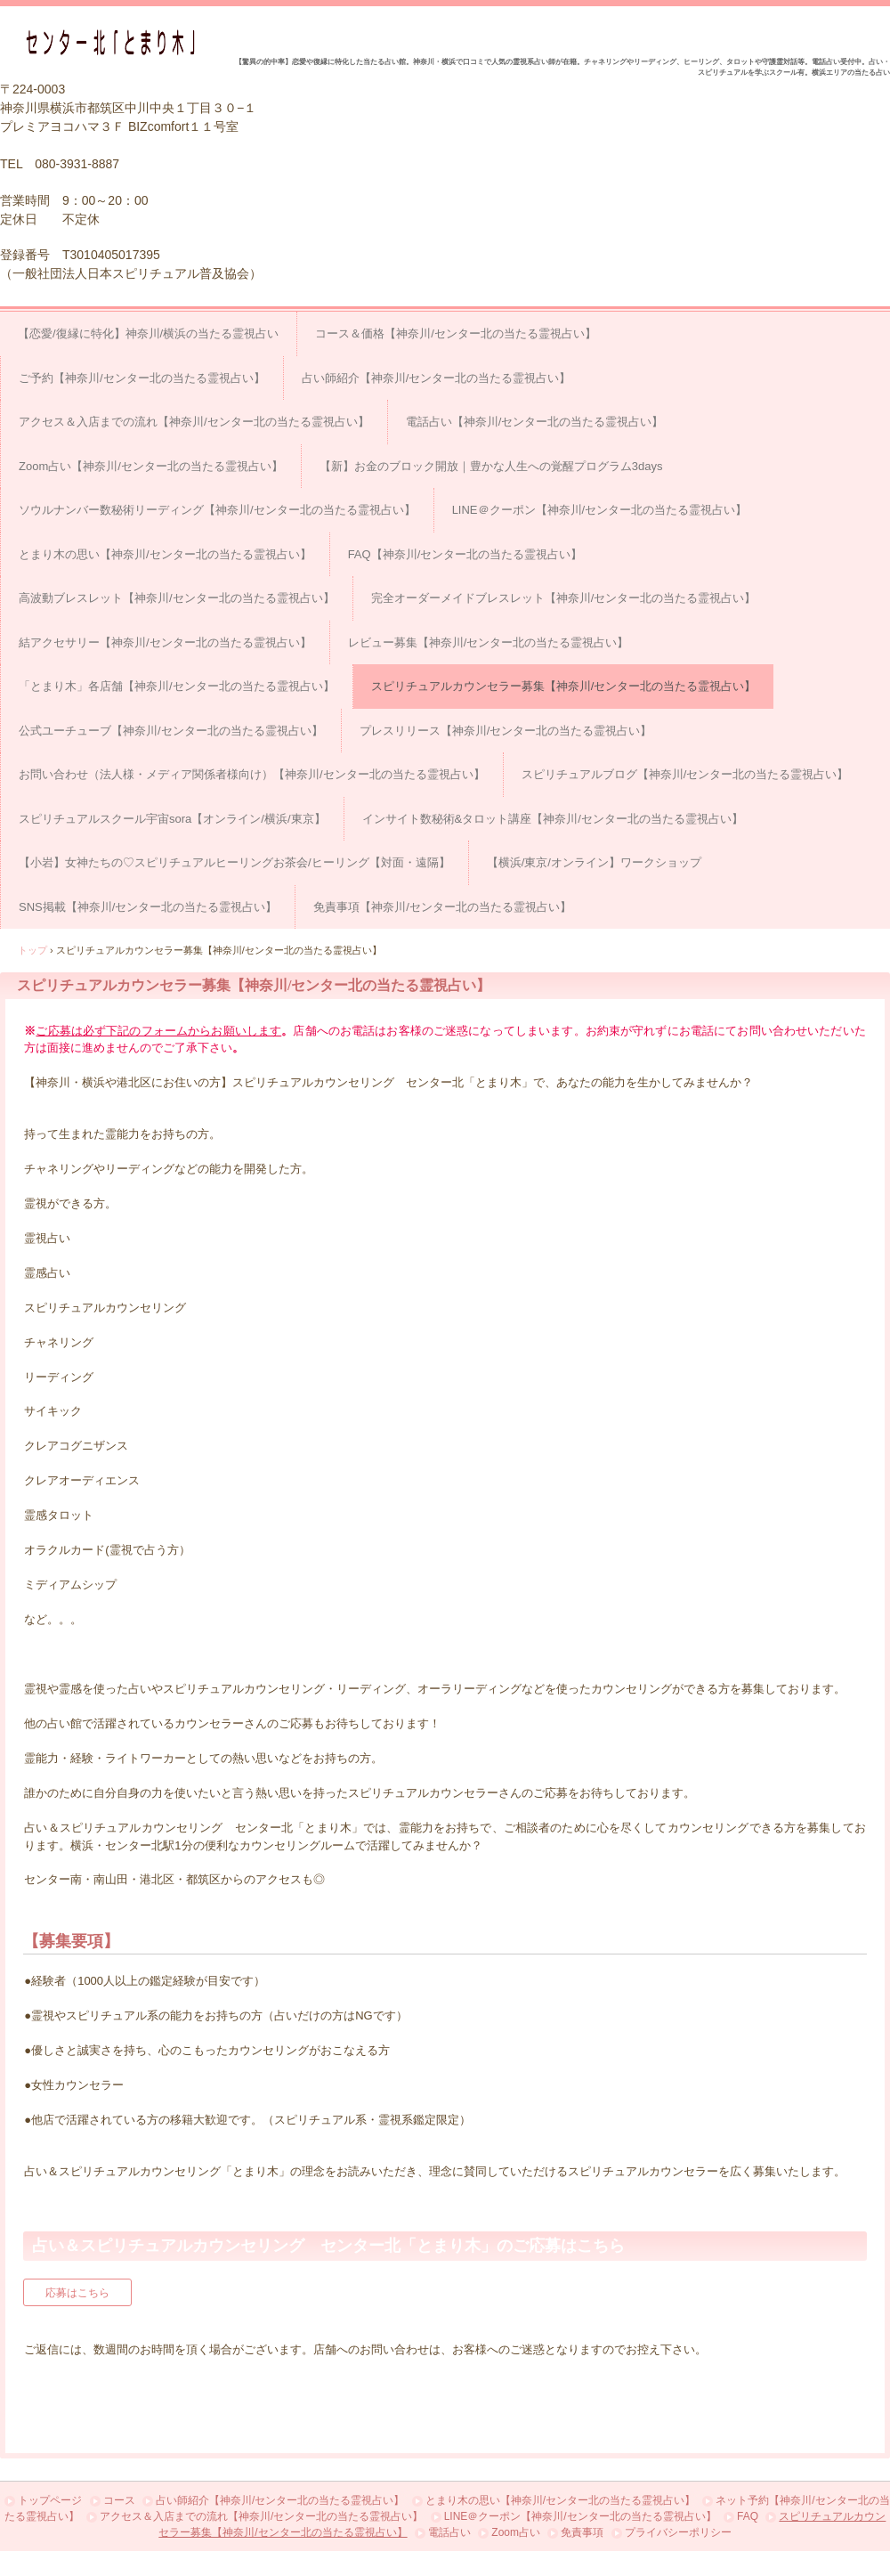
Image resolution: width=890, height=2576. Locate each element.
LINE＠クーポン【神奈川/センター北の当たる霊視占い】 (600, 509)
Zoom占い (515, 2532)
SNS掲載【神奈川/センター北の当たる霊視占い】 (148, 907)
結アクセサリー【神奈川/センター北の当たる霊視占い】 (165, 642)
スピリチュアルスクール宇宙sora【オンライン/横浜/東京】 (172, 818)
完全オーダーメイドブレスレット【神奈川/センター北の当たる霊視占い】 (563, 598)
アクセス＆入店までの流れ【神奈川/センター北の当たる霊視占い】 (194, 421)
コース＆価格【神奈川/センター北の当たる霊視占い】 (455, 333)
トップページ (50, 2500)
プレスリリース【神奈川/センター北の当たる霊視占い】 (506, 730)
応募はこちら (77, 2293)
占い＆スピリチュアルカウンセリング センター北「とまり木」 (116, 42)
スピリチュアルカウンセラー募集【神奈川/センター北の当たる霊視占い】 (563, 686)
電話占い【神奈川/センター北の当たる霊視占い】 (535, 421)
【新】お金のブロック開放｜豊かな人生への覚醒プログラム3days (491, 466)
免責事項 (582, 2532)
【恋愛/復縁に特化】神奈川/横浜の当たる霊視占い (148, 333)
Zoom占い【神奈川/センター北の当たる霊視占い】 (151, 466)
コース (119, 2500)
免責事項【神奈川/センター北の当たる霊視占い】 (442, 907)
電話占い (449, 2532)
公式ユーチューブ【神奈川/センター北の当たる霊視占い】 (171, 730)
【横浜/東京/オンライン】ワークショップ (594, 862)
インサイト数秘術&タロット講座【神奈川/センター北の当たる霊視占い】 (552, 818)
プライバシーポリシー (678, 2532)
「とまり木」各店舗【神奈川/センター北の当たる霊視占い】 (177, 686)
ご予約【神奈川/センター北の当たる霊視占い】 (142, 378)
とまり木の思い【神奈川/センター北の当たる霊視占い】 (165, 554)
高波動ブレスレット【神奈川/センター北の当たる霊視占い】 (177, 598)
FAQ (747, 2516)
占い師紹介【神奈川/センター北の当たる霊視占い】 (436, 378)
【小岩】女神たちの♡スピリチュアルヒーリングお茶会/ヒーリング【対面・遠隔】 (234, 862)
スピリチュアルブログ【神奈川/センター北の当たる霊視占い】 (685, 774)
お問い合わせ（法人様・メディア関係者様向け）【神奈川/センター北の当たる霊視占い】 (252, 774)
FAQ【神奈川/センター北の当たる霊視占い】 (465, 554)
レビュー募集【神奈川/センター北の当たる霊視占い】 (488, 642)
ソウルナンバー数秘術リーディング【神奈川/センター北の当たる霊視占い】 (217, 509)
